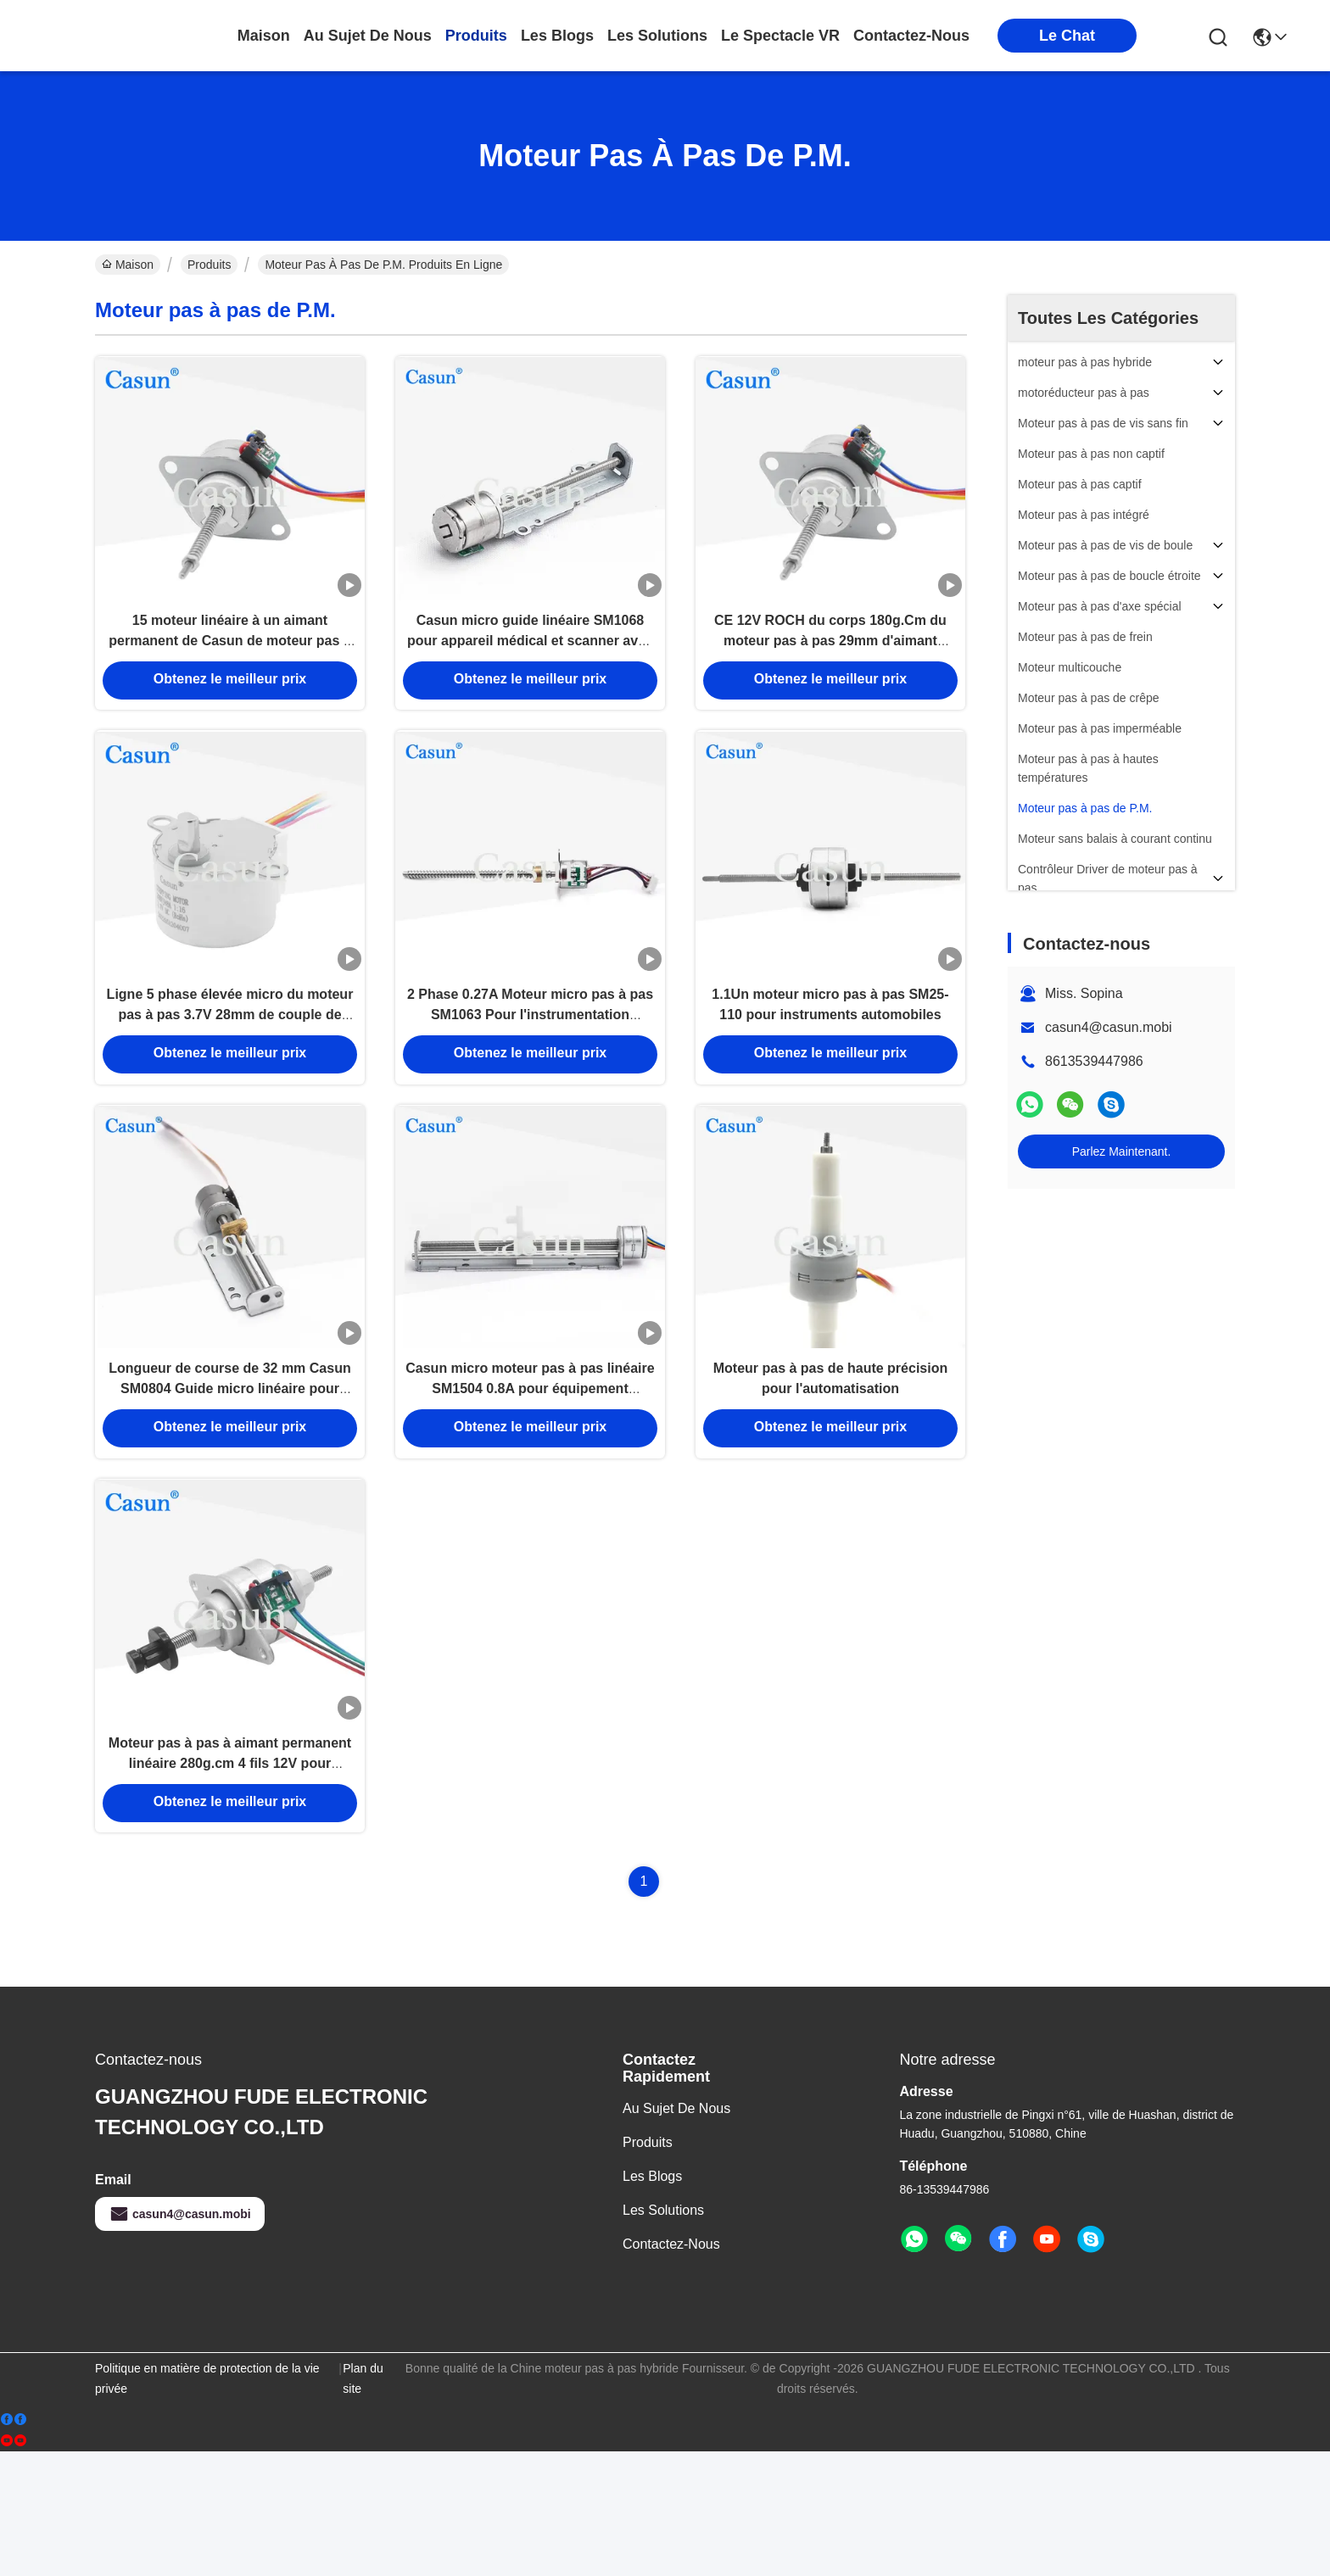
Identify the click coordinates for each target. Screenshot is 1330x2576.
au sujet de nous (368, 35)
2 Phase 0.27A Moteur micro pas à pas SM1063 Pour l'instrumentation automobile (530, 1071)
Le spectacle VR (780, 35)
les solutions (657, 35)
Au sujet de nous (676, 2233)
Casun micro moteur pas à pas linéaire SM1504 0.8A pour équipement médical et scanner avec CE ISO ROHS (529, 1476)
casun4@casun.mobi (1108, 1027)
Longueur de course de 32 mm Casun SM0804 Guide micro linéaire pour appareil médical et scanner (229, 1476)
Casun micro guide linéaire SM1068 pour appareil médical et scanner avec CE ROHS (530, 666)
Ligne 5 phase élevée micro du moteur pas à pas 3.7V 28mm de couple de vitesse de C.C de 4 (230, 1071)
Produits (209, 264)
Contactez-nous (671, 2368)
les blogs (557, 35)
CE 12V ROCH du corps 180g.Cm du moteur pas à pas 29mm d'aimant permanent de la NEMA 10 (830, 666)
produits (476, 35)
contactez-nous (911, 35)
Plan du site (363, 2503)
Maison (264, 35)
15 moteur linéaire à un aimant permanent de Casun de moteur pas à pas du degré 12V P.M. (229, 666)
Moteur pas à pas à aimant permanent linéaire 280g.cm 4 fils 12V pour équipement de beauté (230, 1882)
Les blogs (652, 2301)
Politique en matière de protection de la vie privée (207, 2503)
